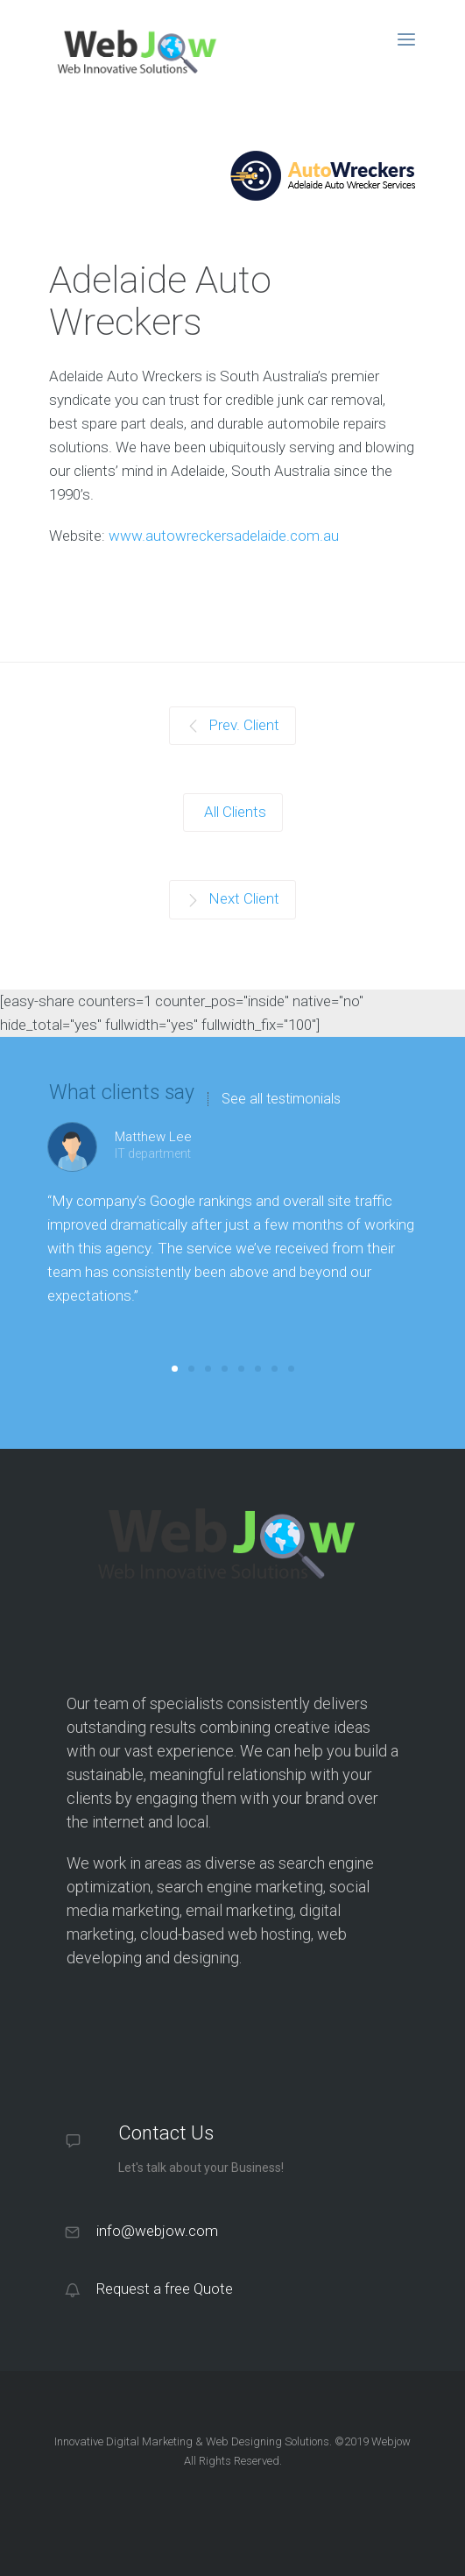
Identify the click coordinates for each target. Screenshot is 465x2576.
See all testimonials (281, 1099)
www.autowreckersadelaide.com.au (224, 535)
